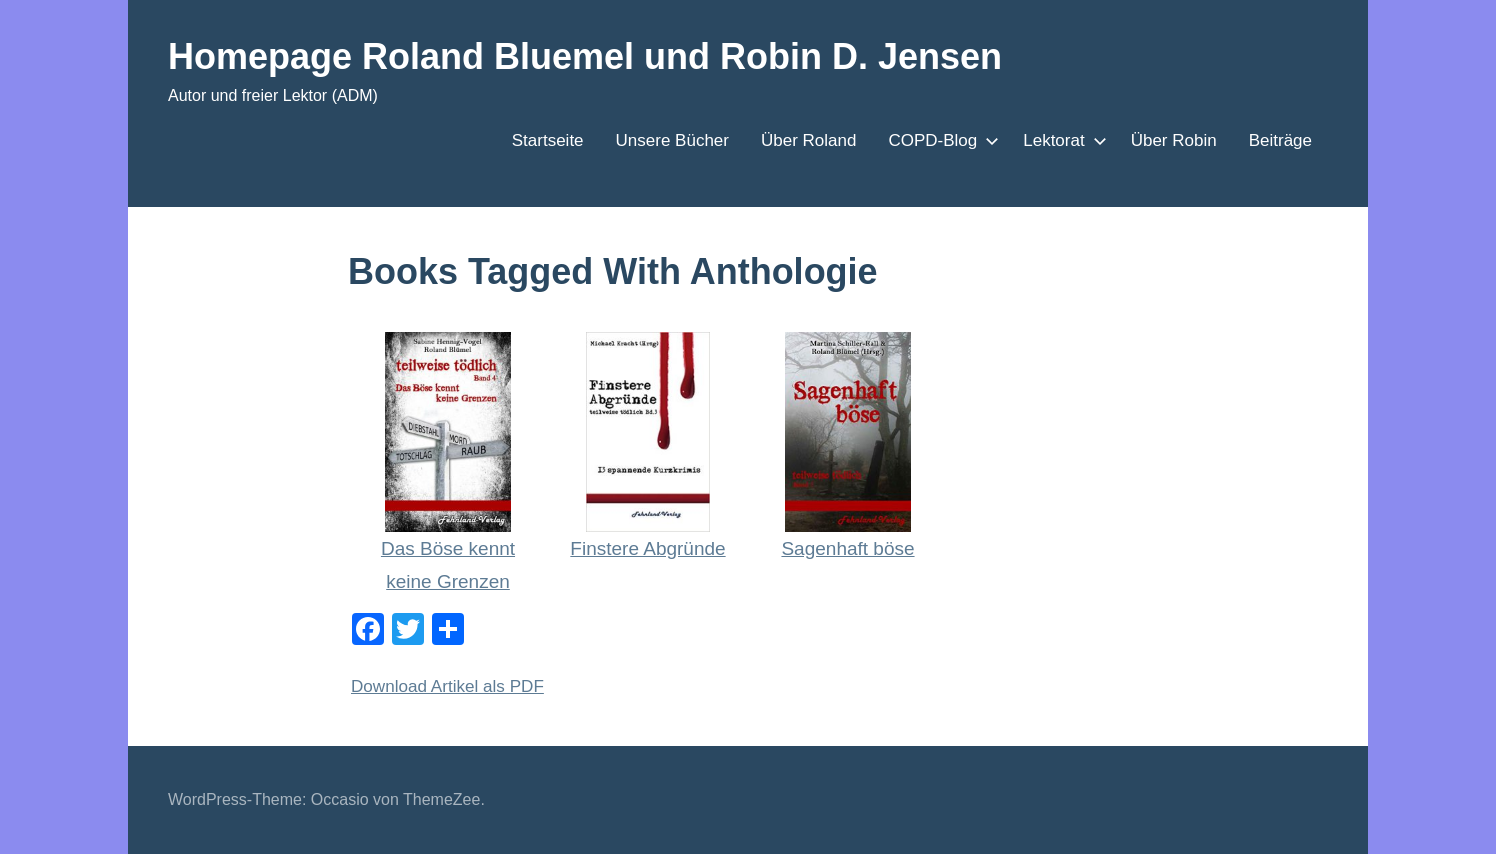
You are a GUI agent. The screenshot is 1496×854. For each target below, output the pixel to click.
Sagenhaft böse (847, 548)
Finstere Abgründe (647, 548)
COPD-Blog (939, 140)
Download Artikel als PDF (447, 686)
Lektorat (1060, 140)
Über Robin (1174, 140)
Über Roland (808, 140)
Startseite (548, 140)
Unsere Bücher (672, 140)
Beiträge (1280, 140)
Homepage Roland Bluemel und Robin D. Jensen (585, 56)
